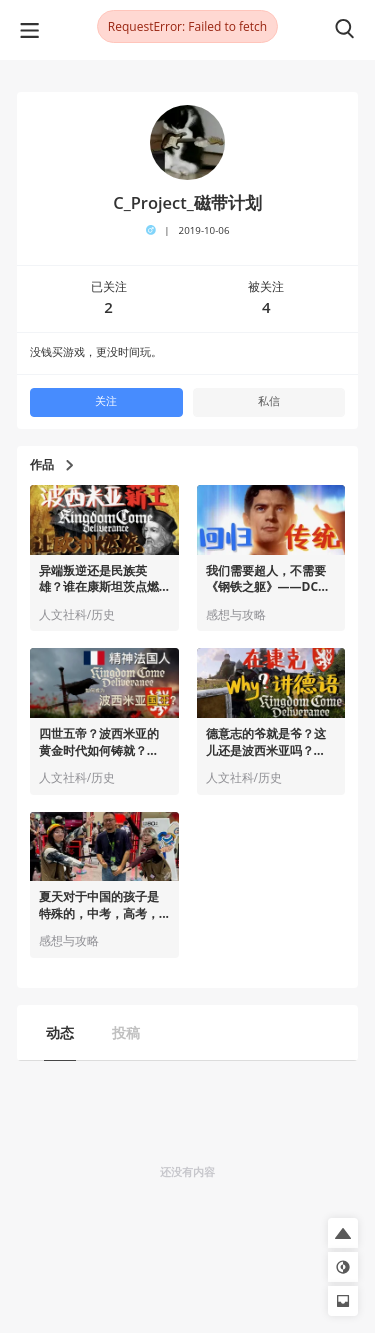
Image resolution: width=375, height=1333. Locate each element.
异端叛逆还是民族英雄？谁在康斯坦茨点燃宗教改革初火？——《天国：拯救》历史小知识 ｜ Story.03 (99, 580)
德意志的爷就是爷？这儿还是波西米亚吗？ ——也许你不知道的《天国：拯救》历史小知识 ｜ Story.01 (266, 743)
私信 (269, 401)
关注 (106, 401)
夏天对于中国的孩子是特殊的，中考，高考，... (104, 905)
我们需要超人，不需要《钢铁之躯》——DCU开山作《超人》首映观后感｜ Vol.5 (267, 580)
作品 (51, 465)
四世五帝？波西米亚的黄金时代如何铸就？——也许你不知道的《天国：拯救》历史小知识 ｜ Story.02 (99, 743)
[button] (343, 1233)
